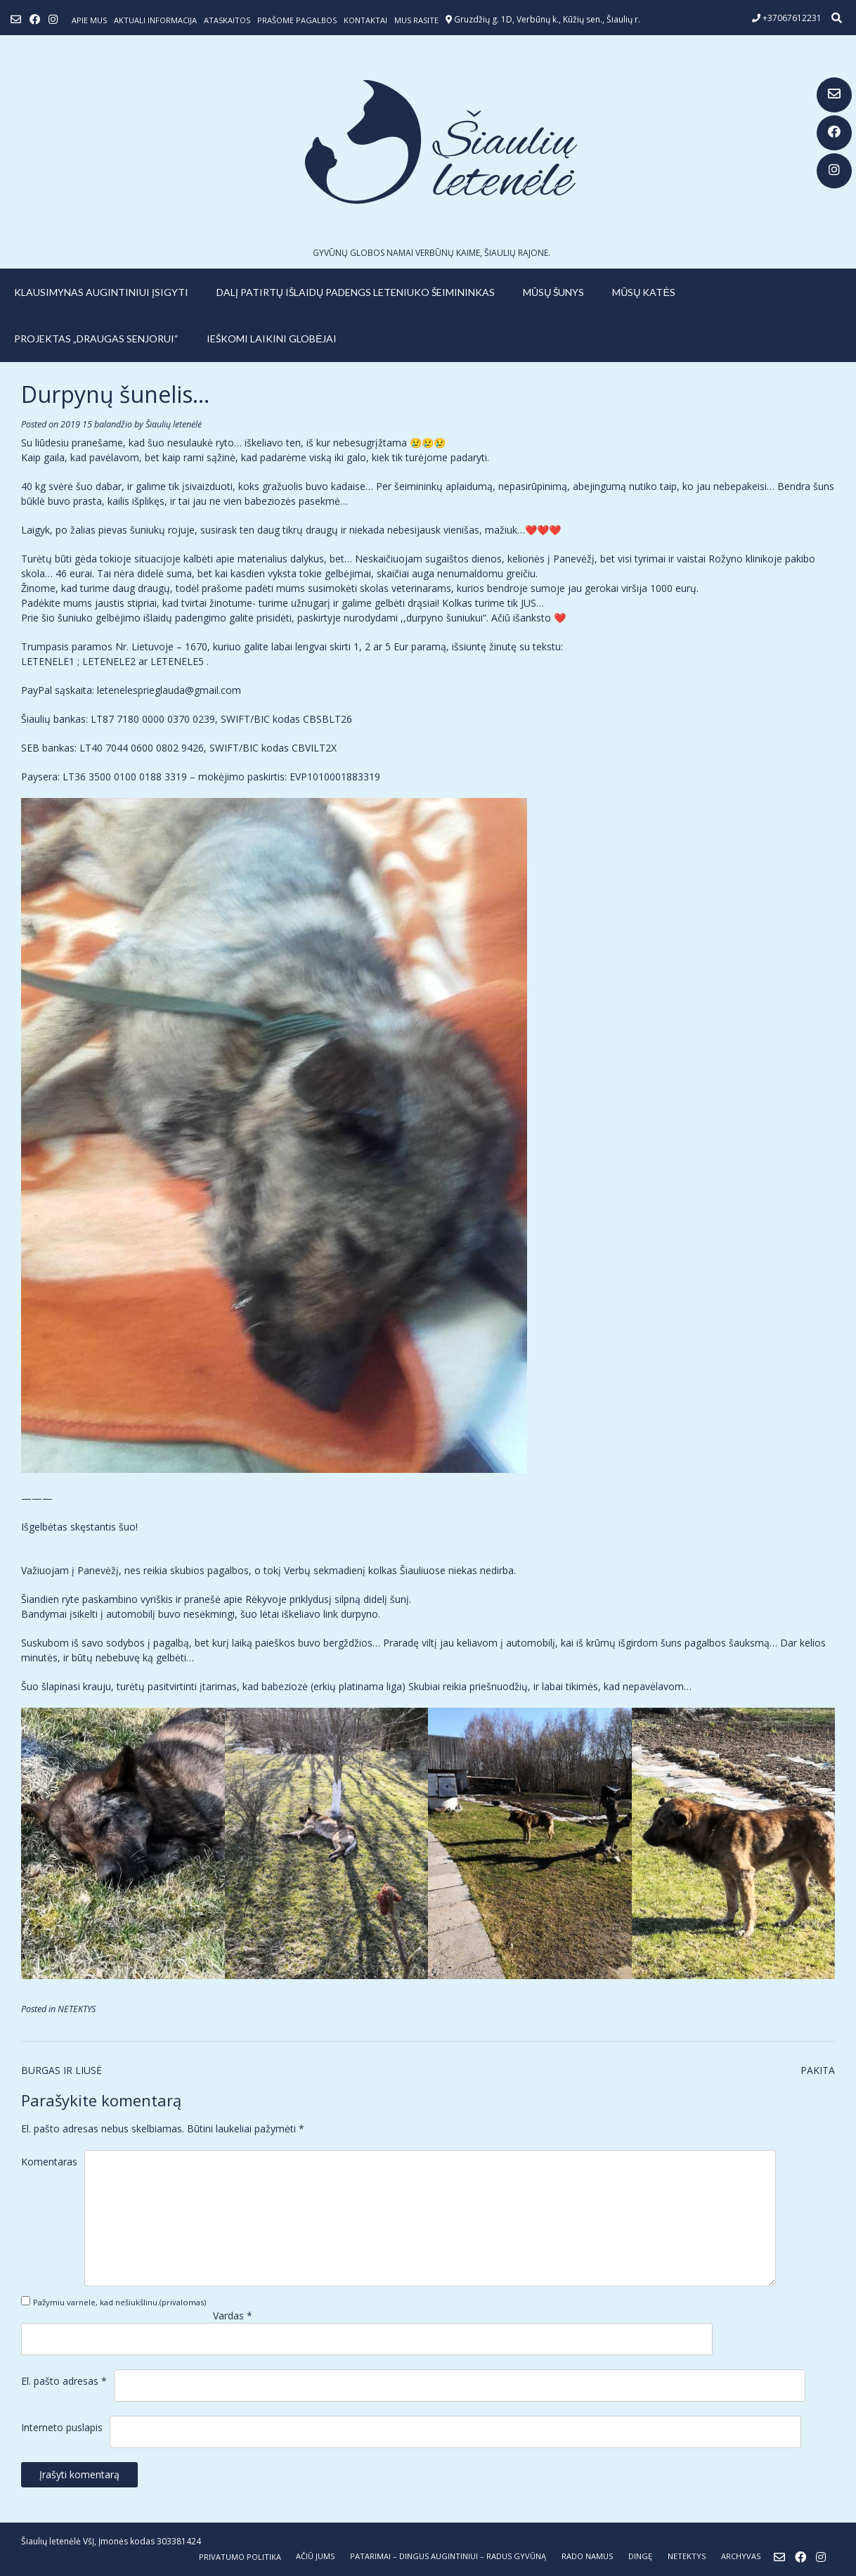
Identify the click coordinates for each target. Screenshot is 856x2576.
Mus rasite (416, 20)
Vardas (232, 2315)
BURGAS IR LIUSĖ (61, 2070)
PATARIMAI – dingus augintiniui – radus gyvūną (448, 2556)
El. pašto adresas (64, 2381)
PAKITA (817, 2070)
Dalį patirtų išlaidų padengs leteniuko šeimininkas (355, 292)
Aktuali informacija (155, 20)
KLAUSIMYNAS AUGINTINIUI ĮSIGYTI (101, 292)
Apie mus (89, 20)
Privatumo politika (240, 2556)
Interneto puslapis (62, 2427)
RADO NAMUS (587, 2556)
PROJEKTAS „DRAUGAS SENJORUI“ (96, 338)
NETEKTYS (77, 2009)
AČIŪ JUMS (315, 2556)
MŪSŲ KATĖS (643, 292)
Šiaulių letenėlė (173, 424)
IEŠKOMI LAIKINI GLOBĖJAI (272, 338)
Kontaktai (365, 20)
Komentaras (49, 2161)
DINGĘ (640, 2556)
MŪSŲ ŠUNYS (553, 292)
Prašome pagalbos (297, 20)
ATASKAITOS (227, 20)
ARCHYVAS (740, 2556)
